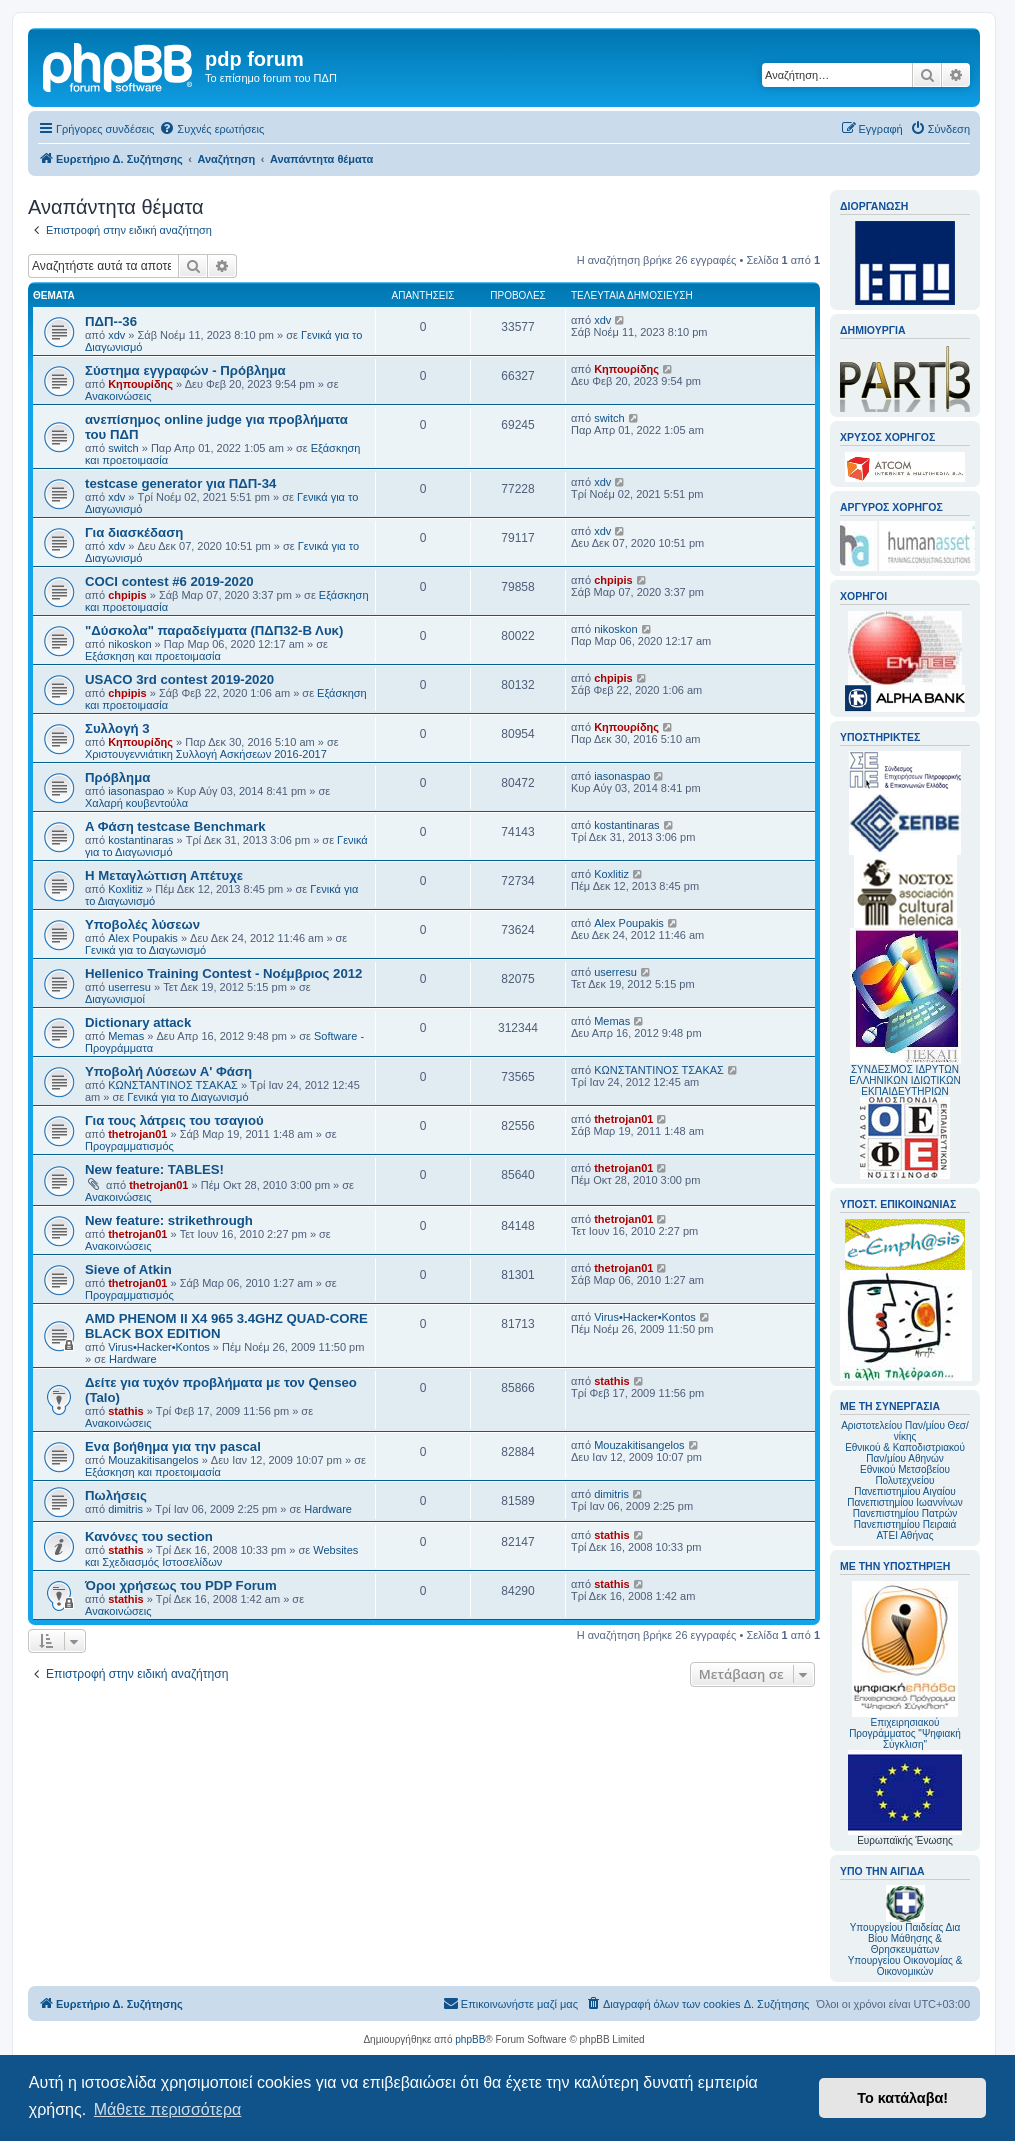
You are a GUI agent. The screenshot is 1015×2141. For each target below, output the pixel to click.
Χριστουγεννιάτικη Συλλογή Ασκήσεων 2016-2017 (206, 754)
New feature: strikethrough (169, 1220)
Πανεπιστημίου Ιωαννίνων (904, 1502)
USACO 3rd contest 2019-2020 (179, 679)
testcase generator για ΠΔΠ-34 (180, 483)
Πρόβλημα (117, 777)
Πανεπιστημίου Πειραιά (905, 1524)
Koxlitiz (125, 889)
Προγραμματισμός (129, 1146)
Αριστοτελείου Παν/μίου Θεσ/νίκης (905, 1431)
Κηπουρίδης (140, 384)
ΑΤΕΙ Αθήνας (904, 1535)
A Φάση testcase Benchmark (175, 826)
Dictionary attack (138, 1022)
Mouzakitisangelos (153, 1460)
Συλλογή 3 (117, 728)
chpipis (127, 595)
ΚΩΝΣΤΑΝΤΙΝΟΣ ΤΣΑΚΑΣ (173, 1085)
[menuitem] (211, 129)
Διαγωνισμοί (115, 999)
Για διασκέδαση (134, 532)
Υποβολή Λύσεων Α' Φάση (168, 1071)
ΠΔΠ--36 (111, 321)
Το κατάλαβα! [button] (902, 2098)
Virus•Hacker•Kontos (159, 1347)
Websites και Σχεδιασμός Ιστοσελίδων (221, 1556)
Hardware (133, 1359)
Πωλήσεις (116, 1495)
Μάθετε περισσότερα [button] (168, 2109)
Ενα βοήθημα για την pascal (173, 1446)
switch (123, 448)
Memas (126, 1036)
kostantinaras (140, 840)
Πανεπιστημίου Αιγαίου (904, 1491)
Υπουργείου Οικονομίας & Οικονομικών (905, 1966)
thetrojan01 (137, 1134)
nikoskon (129, 644)
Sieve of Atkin (128, 1269)
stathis (125, 1411)
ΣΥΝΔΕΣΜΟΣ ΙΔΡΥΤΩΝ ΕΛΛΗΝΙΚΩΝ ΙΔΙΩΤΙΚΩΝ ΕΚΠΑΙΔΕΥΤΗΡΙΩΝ (904, 1080)
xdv (116, 335)
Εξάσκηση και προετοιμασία (153, 656)
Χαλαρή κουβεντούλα (136, 803)
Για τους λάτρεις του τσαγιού (174, 1120)
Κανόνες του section (149, 1536)
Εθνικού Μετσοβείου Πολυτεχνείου (905, 1475)
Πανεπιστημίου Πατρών (905, 1513)
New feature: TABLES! (154, 1169)
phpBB (470, 2039)
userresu (129, 987)
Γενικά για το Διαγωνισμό (145, 950)
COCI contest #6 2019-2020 (169, 581)
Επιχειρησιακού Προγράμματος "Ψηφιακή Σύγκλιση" (905, 1665)
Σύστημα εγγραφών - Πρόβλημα (185, 370)
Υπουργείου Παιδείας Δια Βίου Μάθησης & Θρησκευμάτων (905, 1938)
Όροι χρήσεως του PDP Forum (181, 1585)
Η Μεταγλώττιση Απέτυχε (164, 875)
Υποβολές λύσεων (142, 924)
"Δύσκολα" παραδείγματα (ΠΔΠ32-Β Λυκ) (214, 630)
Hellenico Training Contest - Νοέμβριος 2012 (223, 973)
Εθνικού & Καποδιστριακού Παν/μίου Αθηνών (905, 1453)
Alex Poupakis (143, 938)
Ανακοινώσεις (118, 396)
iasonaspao (136, 791)
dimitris (125, 1509)
